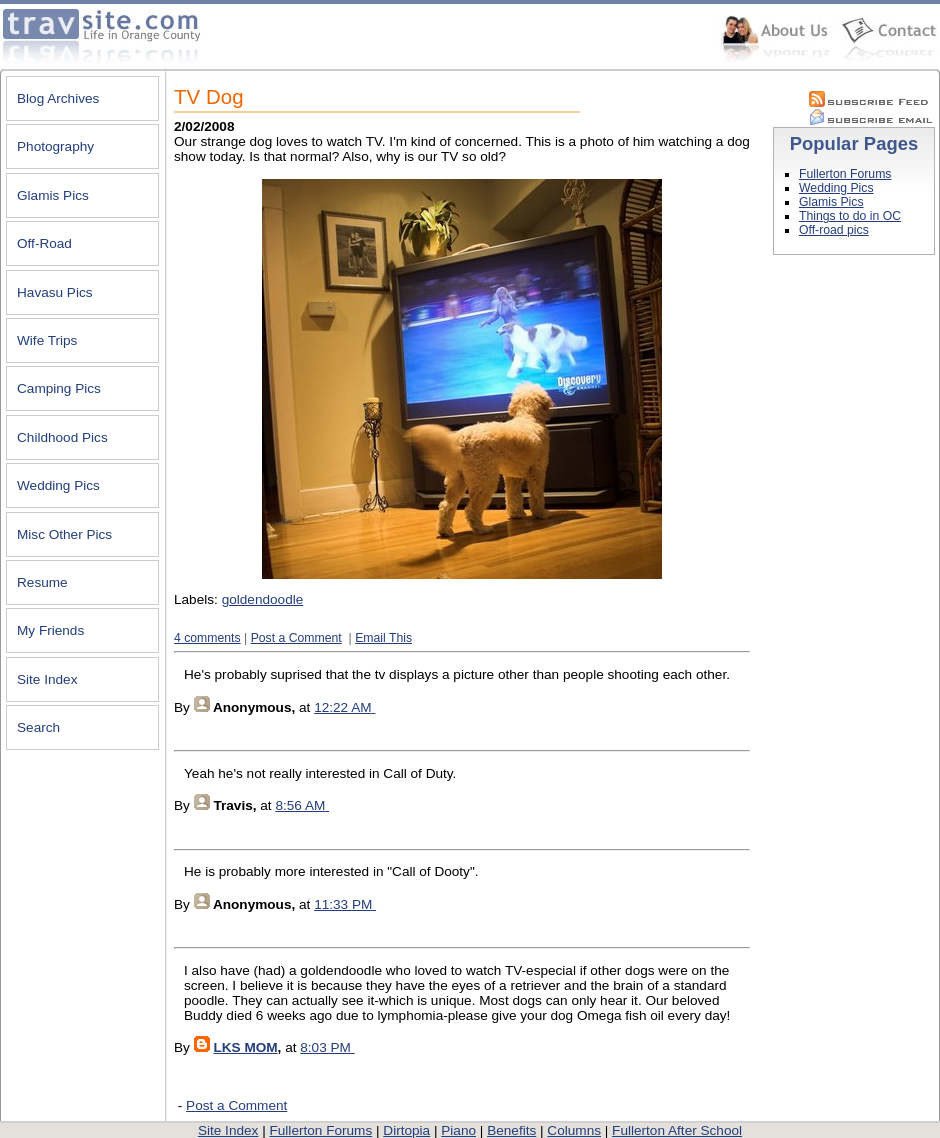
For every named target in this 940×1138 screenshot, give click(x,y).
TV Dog (209, 97)
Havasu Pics (55, 292)
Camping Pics (59, 388)
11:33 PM (343, 904)
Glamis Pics (53, 195)
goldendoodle (263, 599)
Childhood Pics (62, 437)
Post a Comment (296, 638)
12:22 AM (342, 707)
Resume (42, 582)
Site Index (47, 679)
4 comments (207, 638)
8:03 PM (325, 1047)
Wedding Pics (58, 485)
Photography (55, 146)
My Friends (50, 630)
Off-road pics (834, 230)
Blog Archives (58, 98)
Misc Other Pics (64, 534)
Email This (383, 638)
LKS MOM (245, 1047)
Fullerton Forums (845, 174)
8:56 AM (300, 805)
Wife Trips (47, 340)
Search (38, 727)
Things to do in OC (850, 216)
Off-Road (44, 243)
